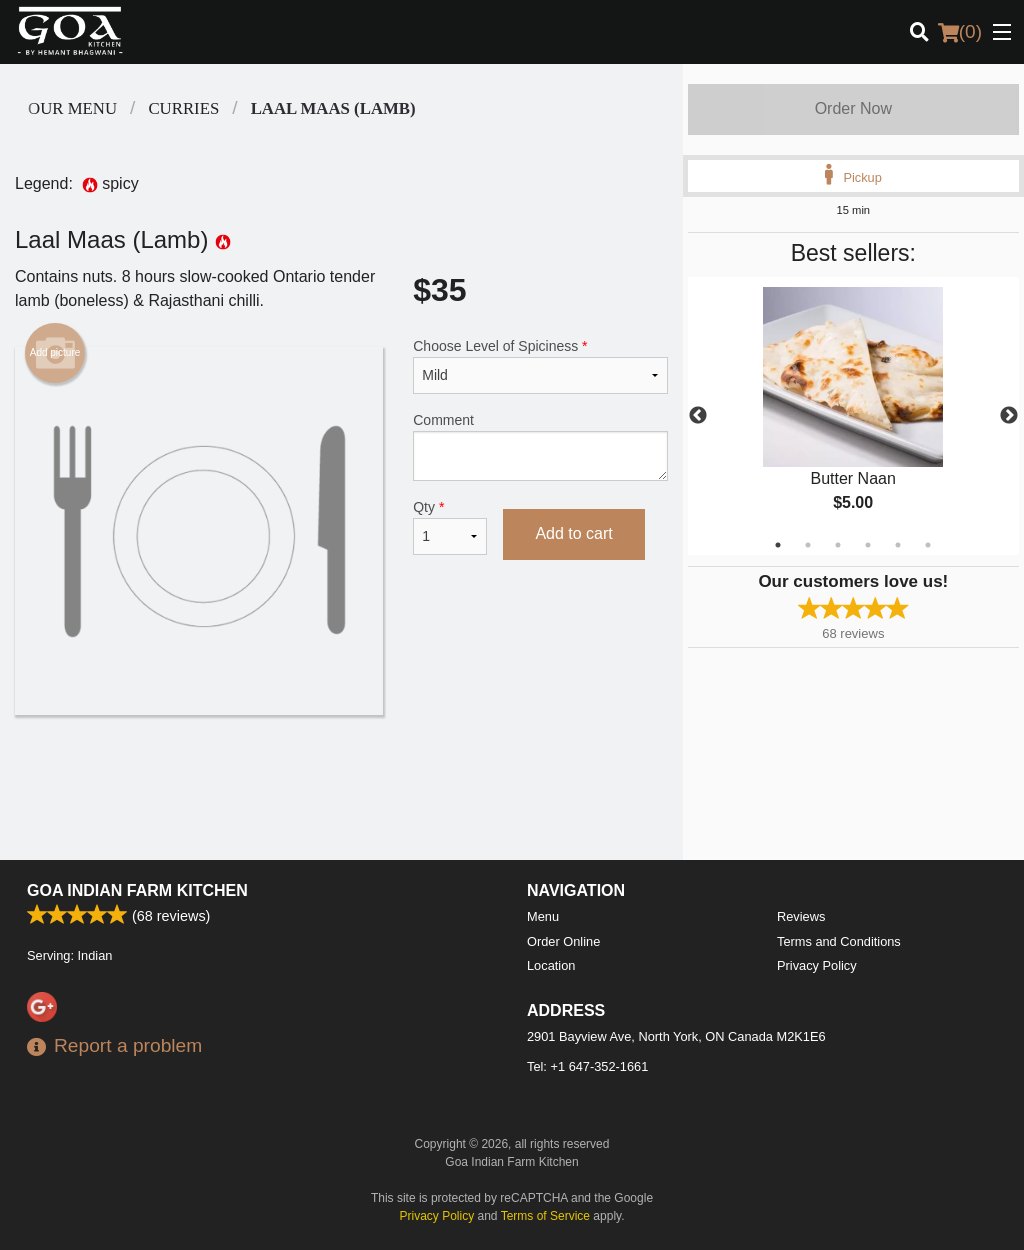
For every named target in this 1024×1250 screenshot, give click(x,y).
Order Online (563, 941)
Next (1009, 416)
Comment (540, 446)
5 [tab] (898, 545)
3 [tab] (838, 545)
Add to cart (573, 533)
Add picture (55, 353)
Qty (450, 527)
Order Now (853, 108)
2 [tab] (808, 545)
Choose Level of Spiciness (540, 366)
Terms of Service (545, 1216)
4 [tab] (868, 545)
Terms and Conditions (839, 941)
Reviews (801, 916)
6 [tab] (928, 545)
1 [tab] (778, 545)
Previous (698, 416)
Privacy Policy (817, 965)
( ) (960, 32)
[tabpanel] (853, 416)
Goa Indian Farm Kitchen (137, 890)
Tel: (587, 1066)
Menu (543, 916)
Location (551, 965)
